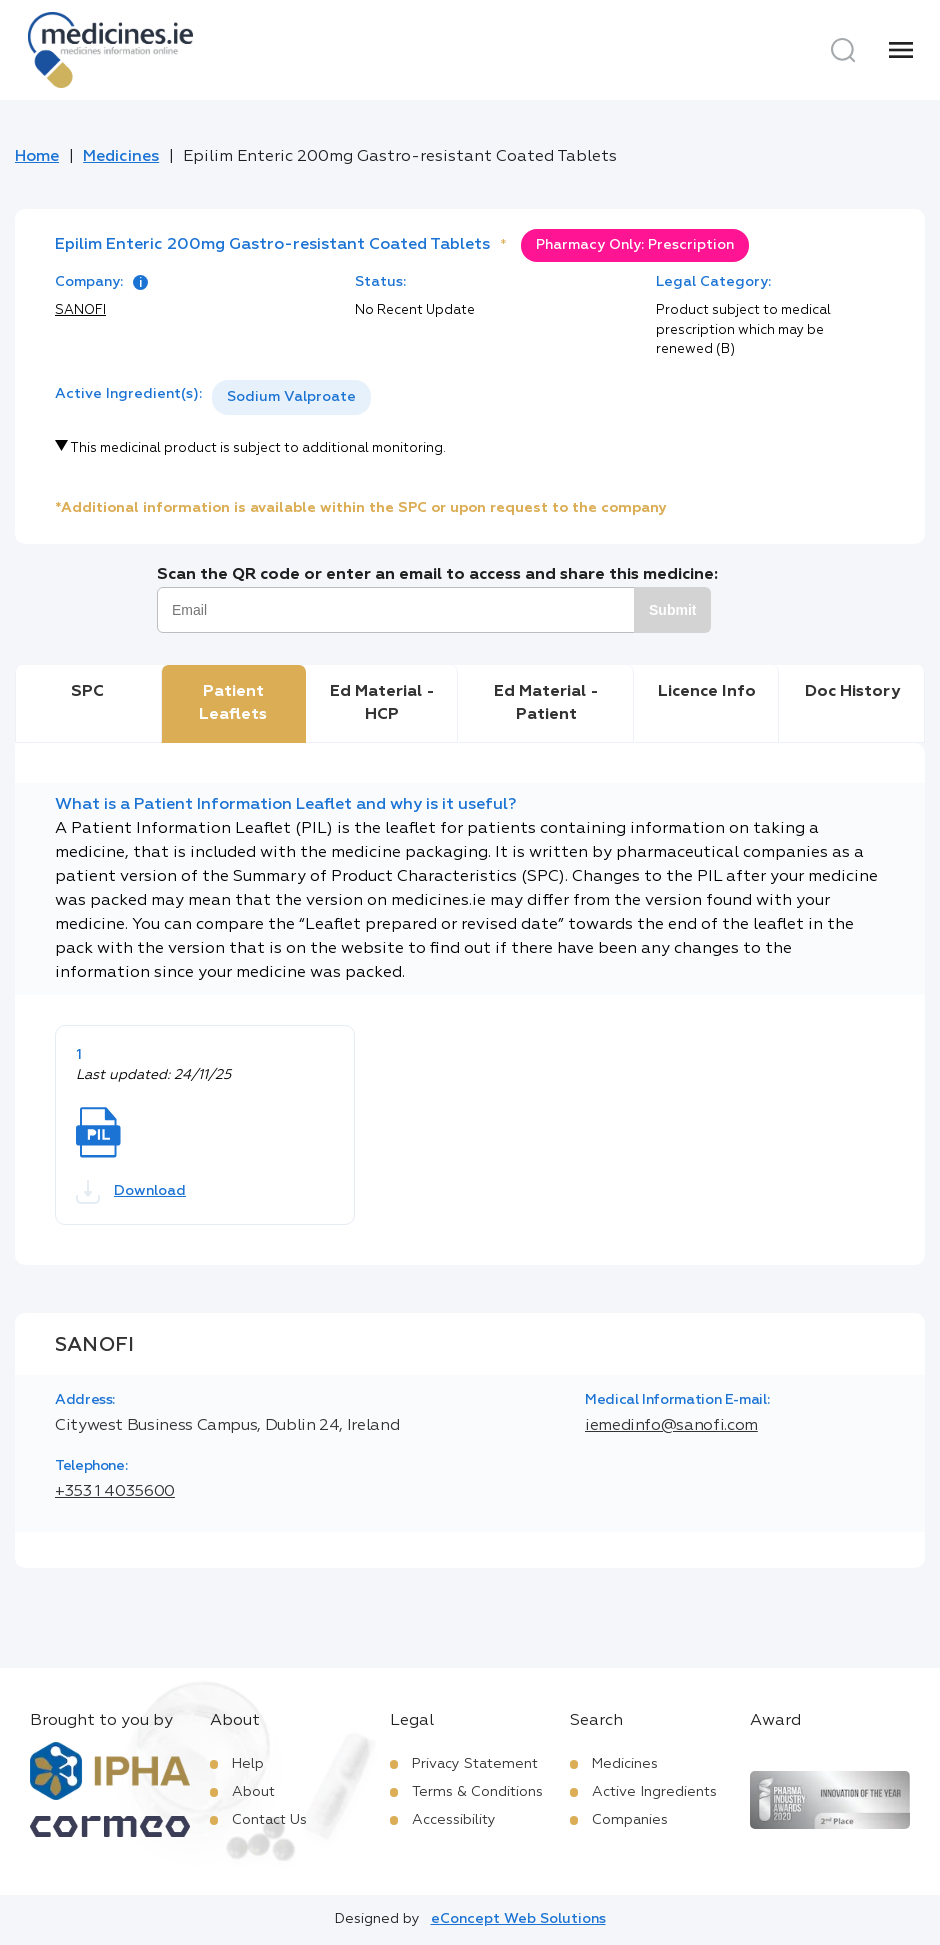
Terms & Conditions (477, 1792)
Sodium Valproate (291, 397)
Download (131, 1192)
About (253, 1792)
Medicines (121, 157)
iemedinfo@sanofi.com (671, 1426)
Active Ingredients (654, 1792)
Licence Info (707, 692)
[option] (291, 397)
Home (37, 157)
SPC (87, 692)
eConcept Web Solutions (518, 1919)
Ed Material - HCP (382, 703)
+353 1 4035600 (115, 1492)
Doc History (852, 692)
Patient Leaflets (233, 703)
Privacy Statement (475, 1764)
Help (248, 1764)
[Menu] (901, 50)
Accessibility (454, 1820)
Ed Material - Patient (546, 703)
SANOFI (80, 310)
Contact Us (269, 1820)
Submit (672, 610)
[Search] (843, 50)
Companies (630, 1820)
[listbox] (291, 397)
